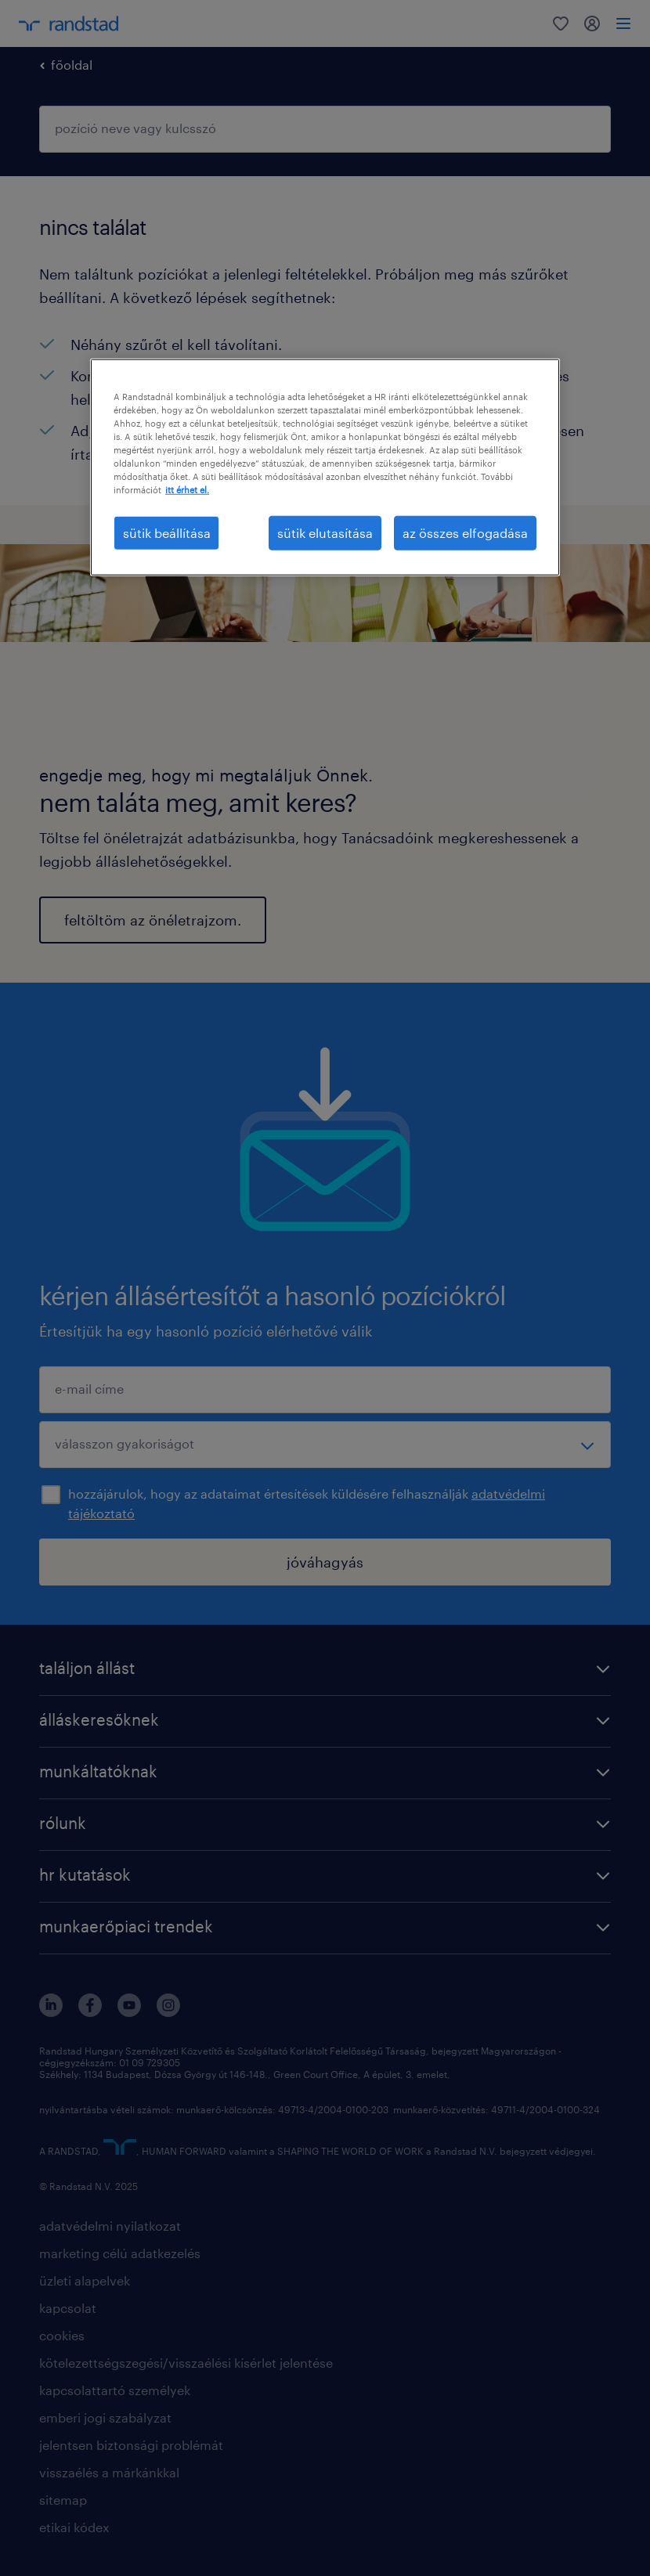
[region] (325, 467)
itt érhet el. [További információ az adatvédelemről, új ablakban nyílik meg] (187, 490)
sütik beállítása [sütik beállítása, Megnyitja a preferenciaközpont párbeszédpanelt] (167, 532)
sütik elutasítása (325, 532)
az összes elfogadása (465, 532)
